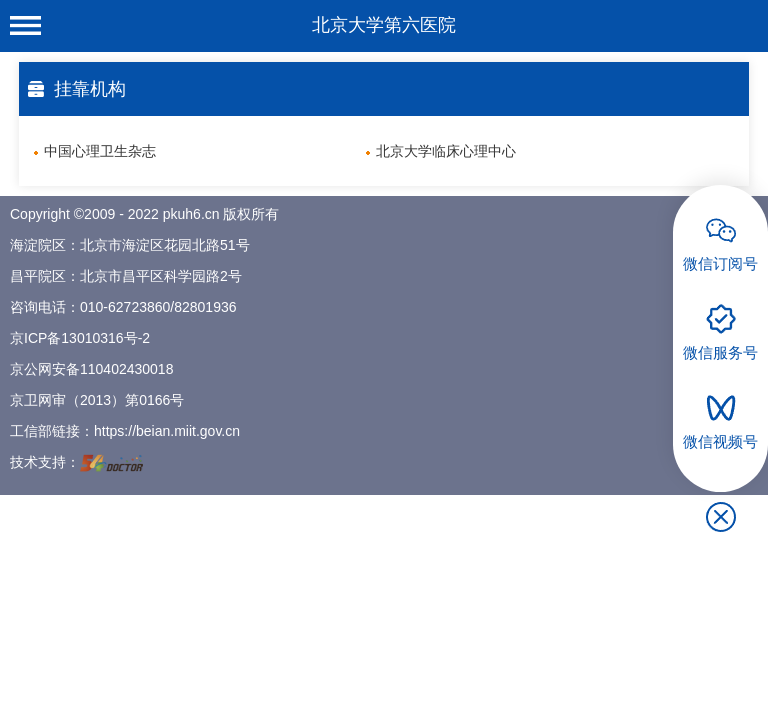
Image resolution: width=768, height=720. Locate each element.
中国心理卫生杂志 (100, 151)
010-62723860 (125, 307)
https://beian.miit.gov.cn (167, 431)
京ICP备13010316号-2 (80, 338)
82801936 (205, 307)
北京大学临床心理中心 (446, 151)
